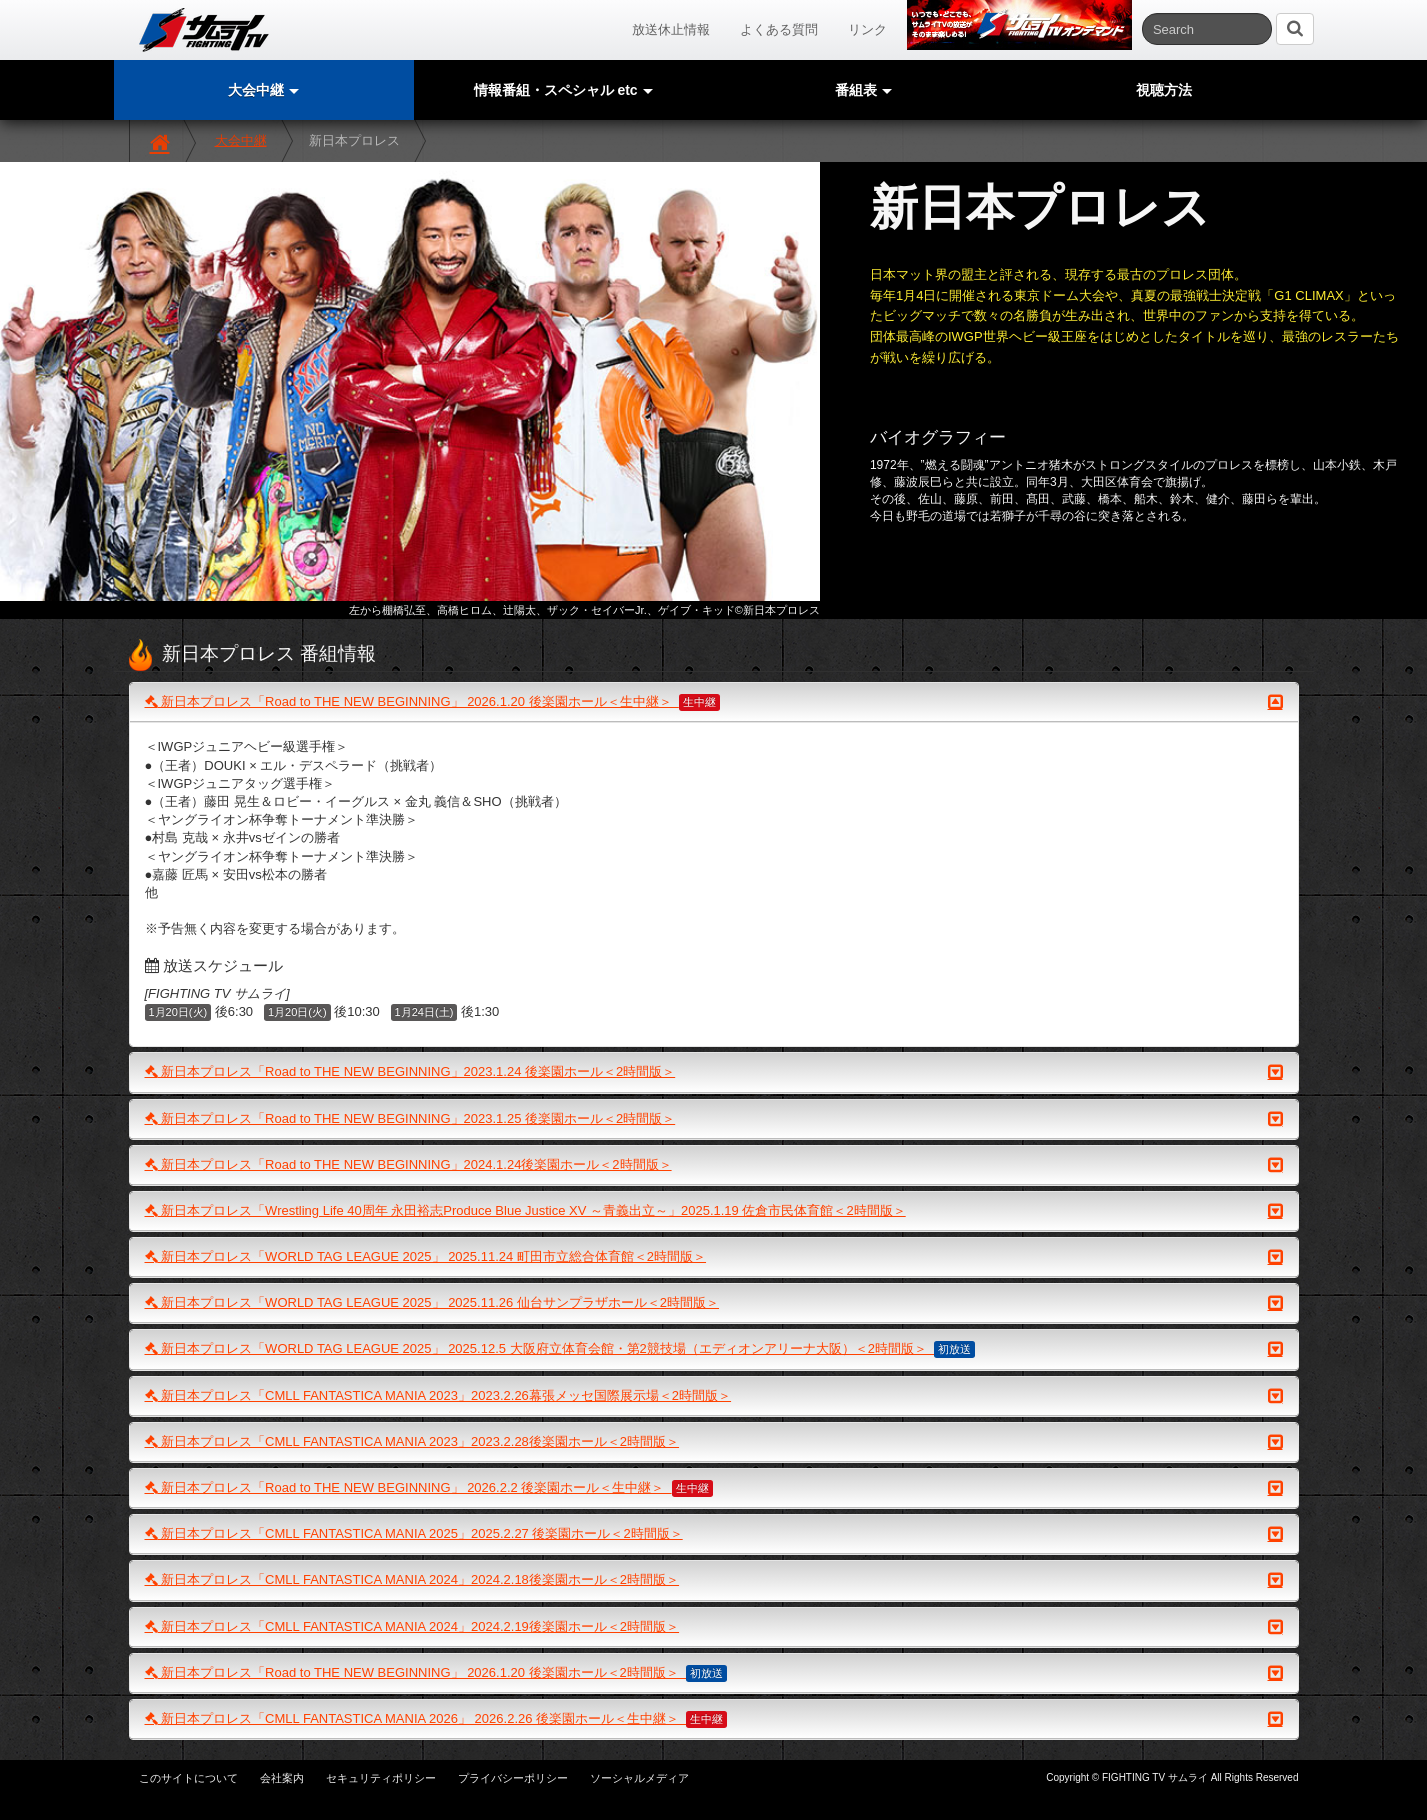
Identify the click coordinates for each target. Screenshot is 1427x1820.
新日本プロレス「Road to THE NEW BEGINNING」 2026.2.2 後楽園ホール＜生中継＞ (714, 1488)
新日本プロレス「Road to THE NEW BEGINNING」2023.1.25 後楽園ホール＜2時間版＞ (714, 1119)
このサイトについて (188, 1778)
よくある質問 (779, 29)
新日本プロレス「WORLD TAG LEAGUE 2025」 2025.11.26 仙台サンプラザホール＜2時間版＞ (714, 1303)
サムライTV (204, 30)
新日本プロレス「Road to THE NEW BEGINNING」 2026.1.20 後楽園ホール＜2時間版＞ (714, 1673)
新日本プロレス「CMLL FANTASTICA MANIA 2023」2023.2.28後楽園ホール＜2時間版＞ (714, 1442)
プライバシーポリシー (513, 1778)
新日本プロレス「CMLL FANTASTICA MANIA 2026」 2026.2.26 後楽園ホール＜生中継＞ (714, 1719)
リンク (867, 29)
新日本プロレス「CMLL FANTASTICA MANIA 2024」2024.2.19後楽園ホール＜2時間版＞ (714, 1627)
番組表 (864, 90)
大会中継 (241, 140)
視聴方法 (1164, 90)
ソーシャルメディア (639, 1778)
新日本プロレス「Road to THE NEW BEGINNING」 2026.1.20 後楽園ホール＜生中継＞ (714, 702)
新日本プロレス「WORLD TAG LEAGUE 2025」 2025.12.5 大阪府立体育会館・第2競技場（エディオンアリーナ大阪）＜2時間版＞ (714, 1349)
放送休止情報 (671, 29)
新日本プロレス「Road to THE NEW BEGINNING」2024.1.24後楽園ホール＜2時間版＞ (714, 1165)
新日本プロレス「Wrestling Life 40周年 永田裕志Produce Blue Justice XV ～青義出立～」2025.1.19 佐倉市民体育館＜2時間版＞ (714, 1211)
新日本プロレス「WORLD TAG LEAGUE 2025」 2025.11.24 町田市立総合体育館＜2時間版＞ (714, 1257)
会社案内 (282, 1778)
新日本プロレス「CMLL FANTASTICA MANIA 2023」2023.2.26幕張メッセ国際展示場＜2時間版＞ (714, 1396)
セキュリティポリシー (381, 1778)
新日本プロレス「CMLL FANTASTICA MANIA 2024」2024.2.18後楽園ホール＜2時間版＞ (714, 1580)
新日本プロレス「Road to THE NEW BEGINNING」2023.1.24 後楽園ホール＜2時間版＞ (714, 1072)
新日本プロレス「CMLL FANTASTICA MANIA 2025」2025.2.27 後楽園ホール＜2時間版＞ (714, 1534)
